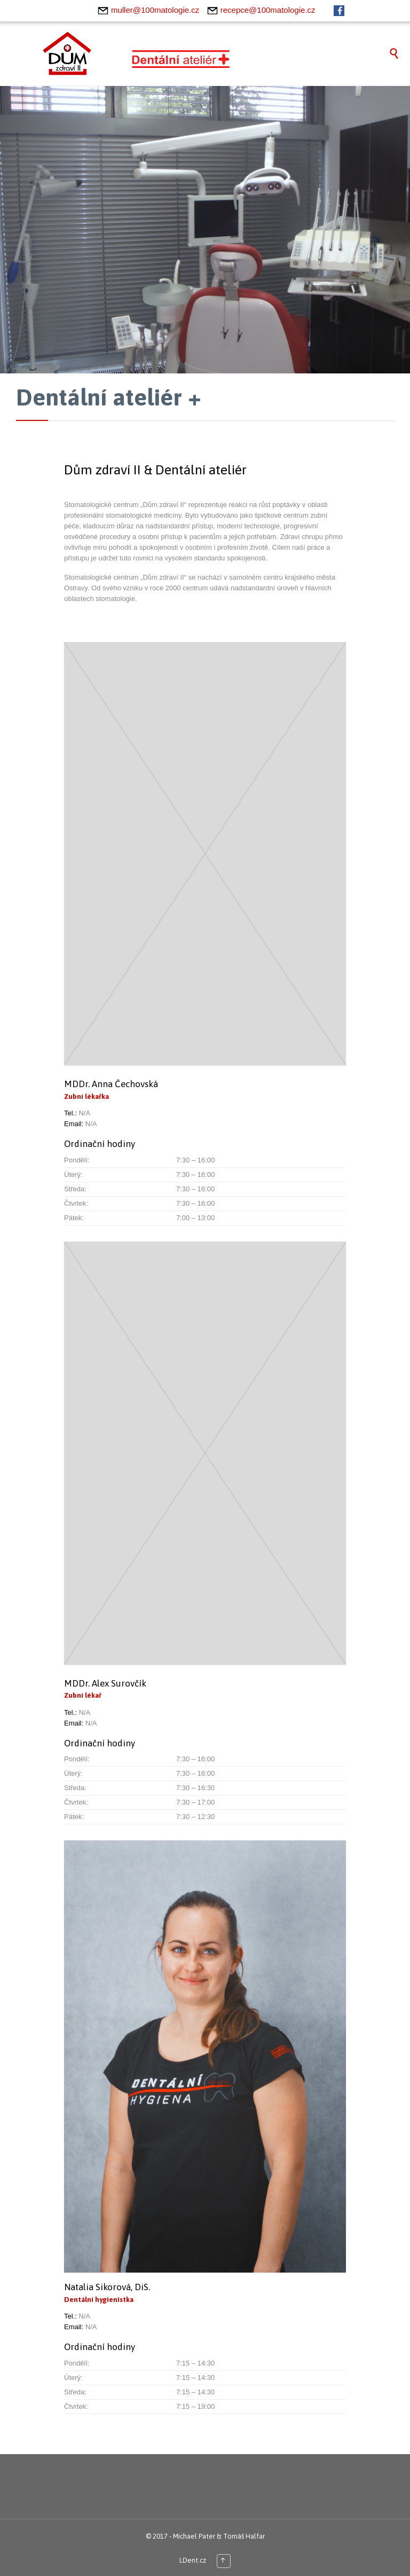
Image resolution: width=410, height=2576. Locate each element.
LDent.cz (192, 2560)
